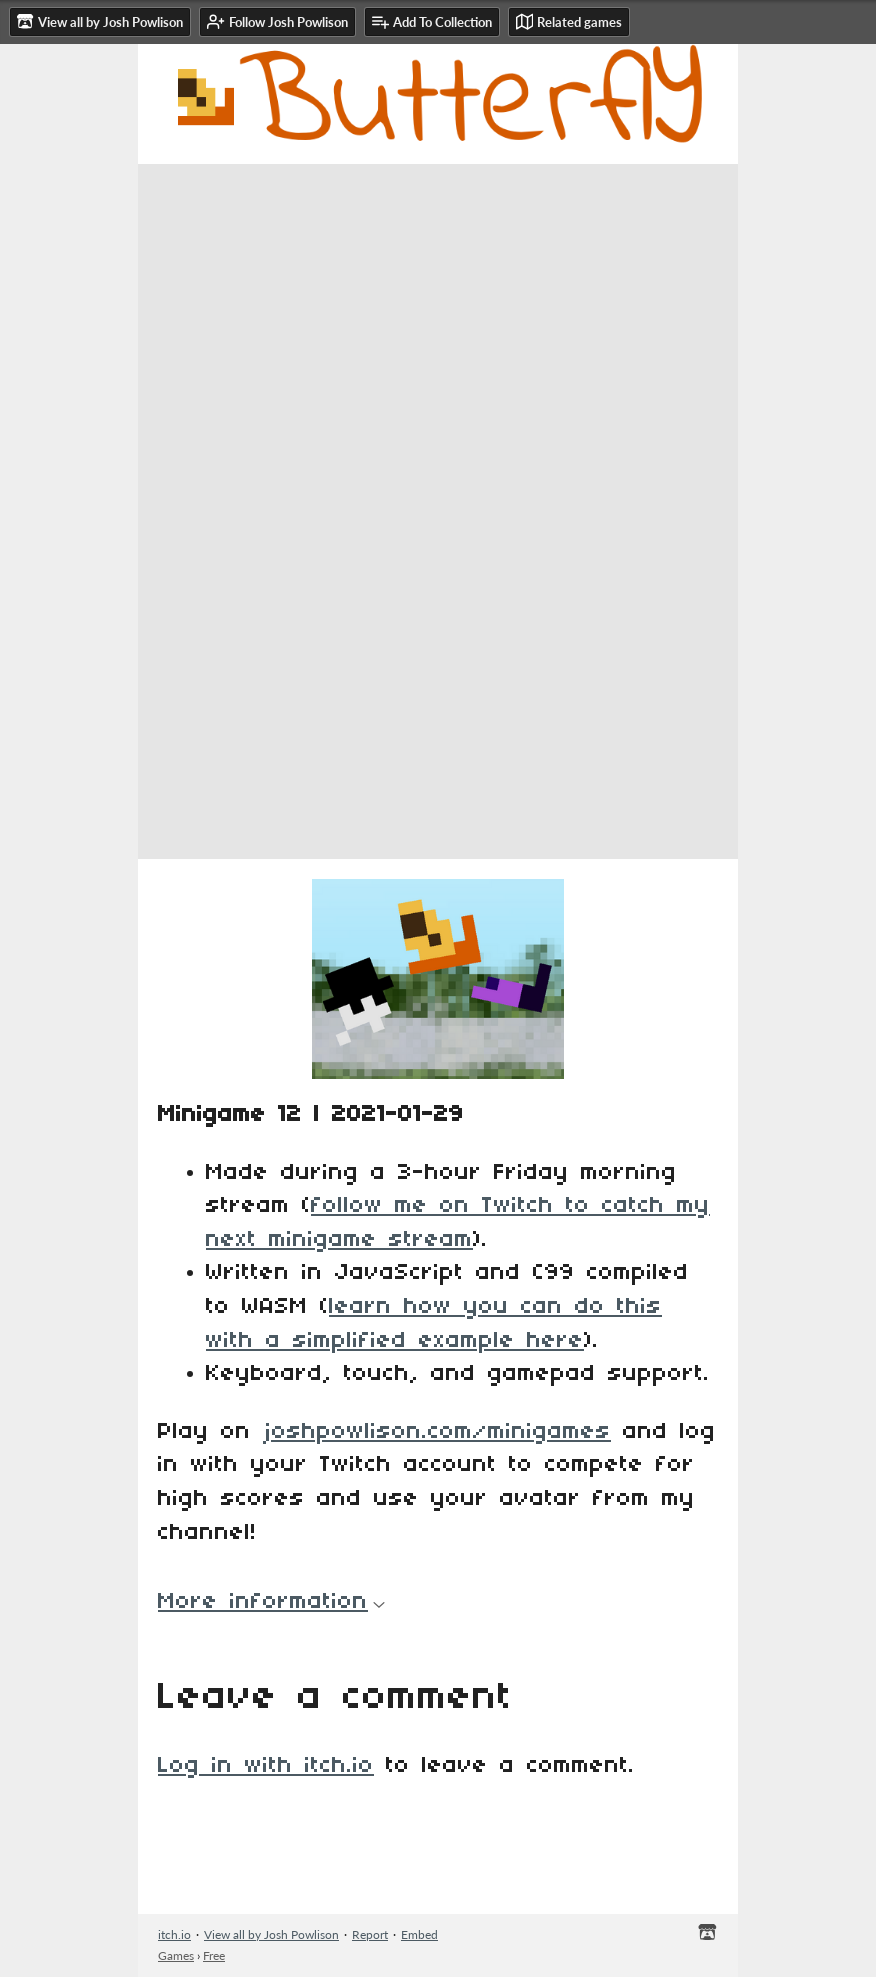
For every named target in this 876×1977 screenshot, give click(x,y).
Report (370, 1934)
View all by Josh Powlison (271, 1934)
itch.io (174, 1934)
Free (214, 1955)
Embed (419, 1934)
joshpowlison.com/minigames (437, 1432)
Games (176, 1955)
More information (271, 1602)
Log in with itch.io (266, 1766)
